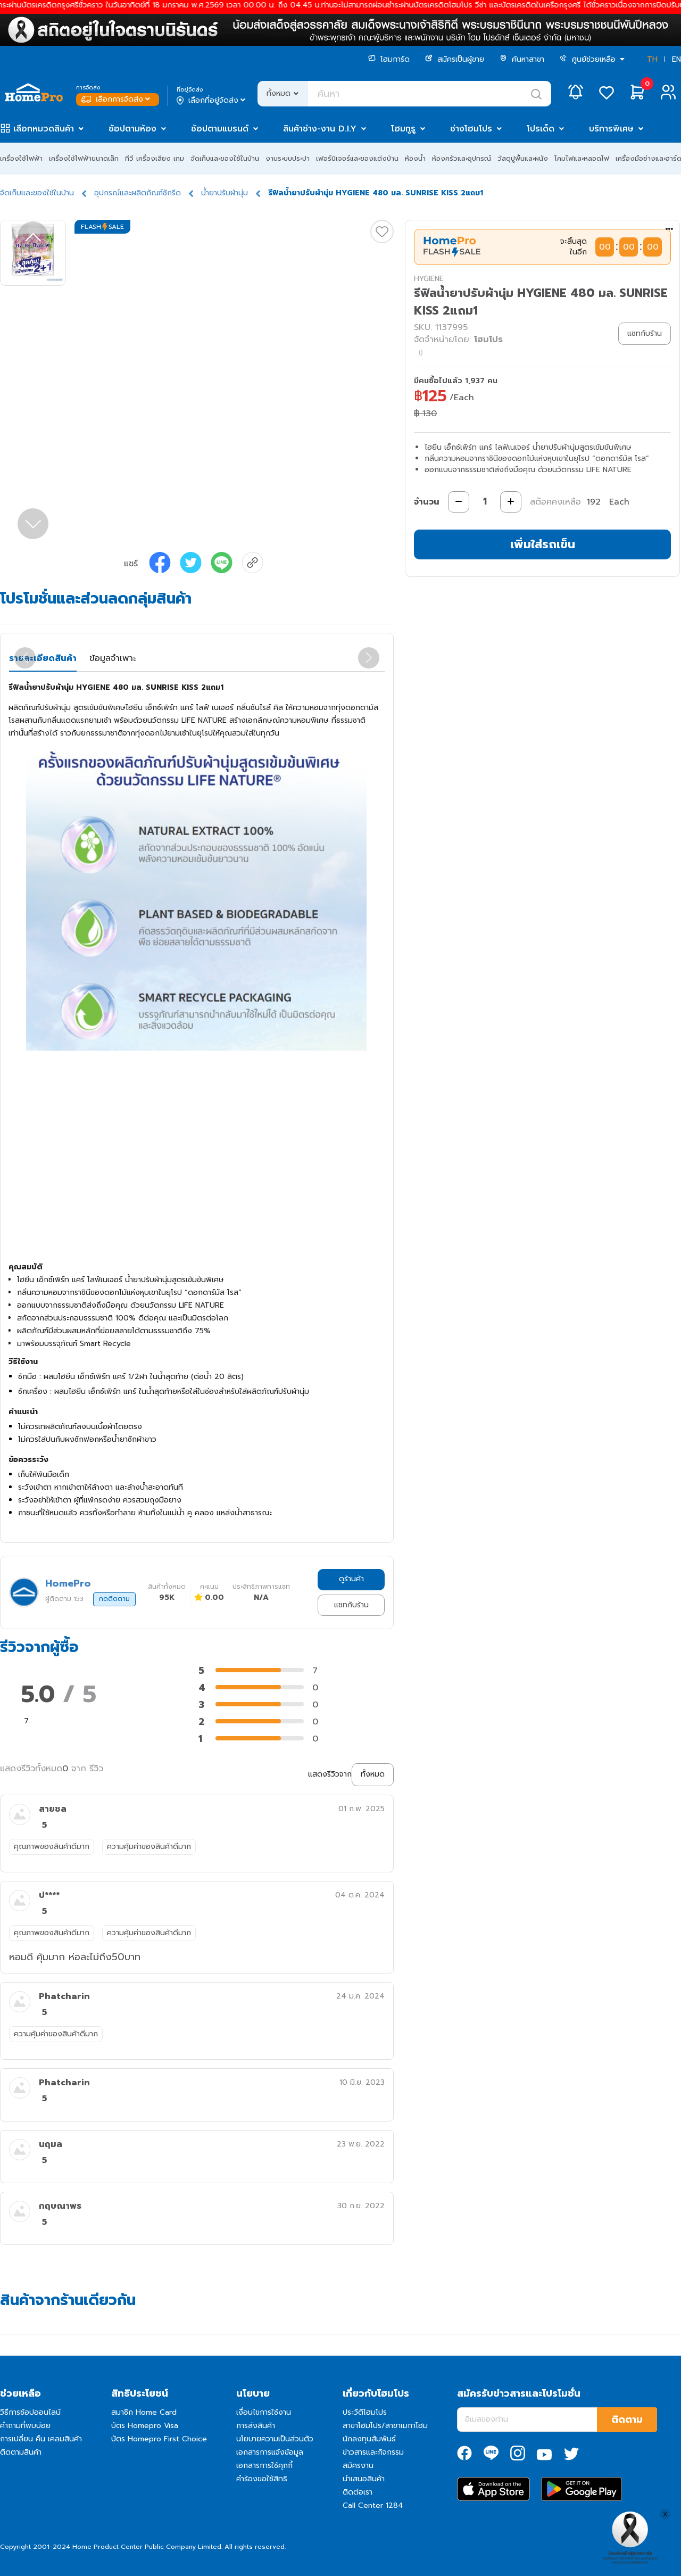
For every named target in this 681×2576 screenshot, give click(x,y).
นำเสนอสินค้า (364, 2478)
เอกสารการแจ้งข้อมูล (269, 2452)
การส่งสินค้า (255, 2425)
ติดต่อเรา (357, 2492)
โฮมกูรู (403, 128)
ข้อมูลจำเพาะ (112, 658)
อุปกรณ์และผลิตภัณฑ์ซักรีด (137, 193)
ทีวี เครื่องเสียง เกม (154, 158)
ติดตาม (627, 2419)
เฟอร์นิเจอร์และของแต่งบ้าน (357, 158)
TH (652, 59)
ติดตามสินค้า (20, 2452)
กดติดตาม (114, 1599)
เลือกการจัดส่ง (116, 99)
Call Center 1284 (373, 2505)
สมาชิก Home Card (144, 2412)
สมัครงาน (358, 2465)
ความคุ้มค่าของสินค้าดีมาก (149, 1846)
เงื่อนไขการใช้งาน (263, 2412)
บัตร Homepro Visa (144, 2425)
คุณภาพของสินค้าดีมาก (51, 1846)
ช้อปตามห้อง (132, 128)
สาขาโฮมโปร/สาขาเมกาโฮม (385, 2425)
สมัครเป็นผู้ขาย (454, 59)
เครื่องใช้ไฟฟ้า (21, 158)
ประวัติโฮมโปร (365, 2412)
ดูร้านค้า (351, 1578)
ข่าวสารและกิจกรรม (373, 2452)
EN (676, 59)
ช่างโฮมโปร (471, 128)
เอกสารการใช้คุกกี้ (264, 2465)
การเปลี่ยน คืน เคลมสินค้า (41, 2439)
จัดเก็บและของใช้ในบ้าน (224, 158)
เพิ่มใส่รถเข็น (542, 544)
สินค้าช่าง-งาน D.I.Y (319, 128)
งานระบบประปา (287, 158)
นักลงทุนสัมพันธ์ (369, 2439)
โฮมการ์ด (389, 59)
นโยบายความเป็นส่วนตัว (274, 2439)
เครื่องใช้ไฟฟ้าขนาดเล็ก (84, 158)
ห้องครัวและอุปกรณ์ (461, 158)
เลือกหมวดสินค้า (43, 128)
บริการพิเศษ (611, 128)
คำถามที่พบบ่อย (25, 2425)
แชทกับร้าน (351, 1605)
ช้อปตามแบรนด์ (219, 128)
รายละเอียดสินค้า (43, 658)
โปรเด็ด (540, 128)
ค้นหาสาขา (522, 59)
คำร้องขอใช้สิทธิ (261, 2478)
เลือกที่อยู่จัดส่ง (212, 100)
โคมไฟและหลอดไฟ (581, 158)
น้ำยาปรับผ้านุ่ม (224, 193)
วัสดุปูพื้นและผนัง (522, 158)
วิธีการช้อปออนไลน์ (30, 2412)
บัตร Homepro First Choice (159, 2439)
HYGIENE (429, 278)
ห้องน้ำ (415, 158)
